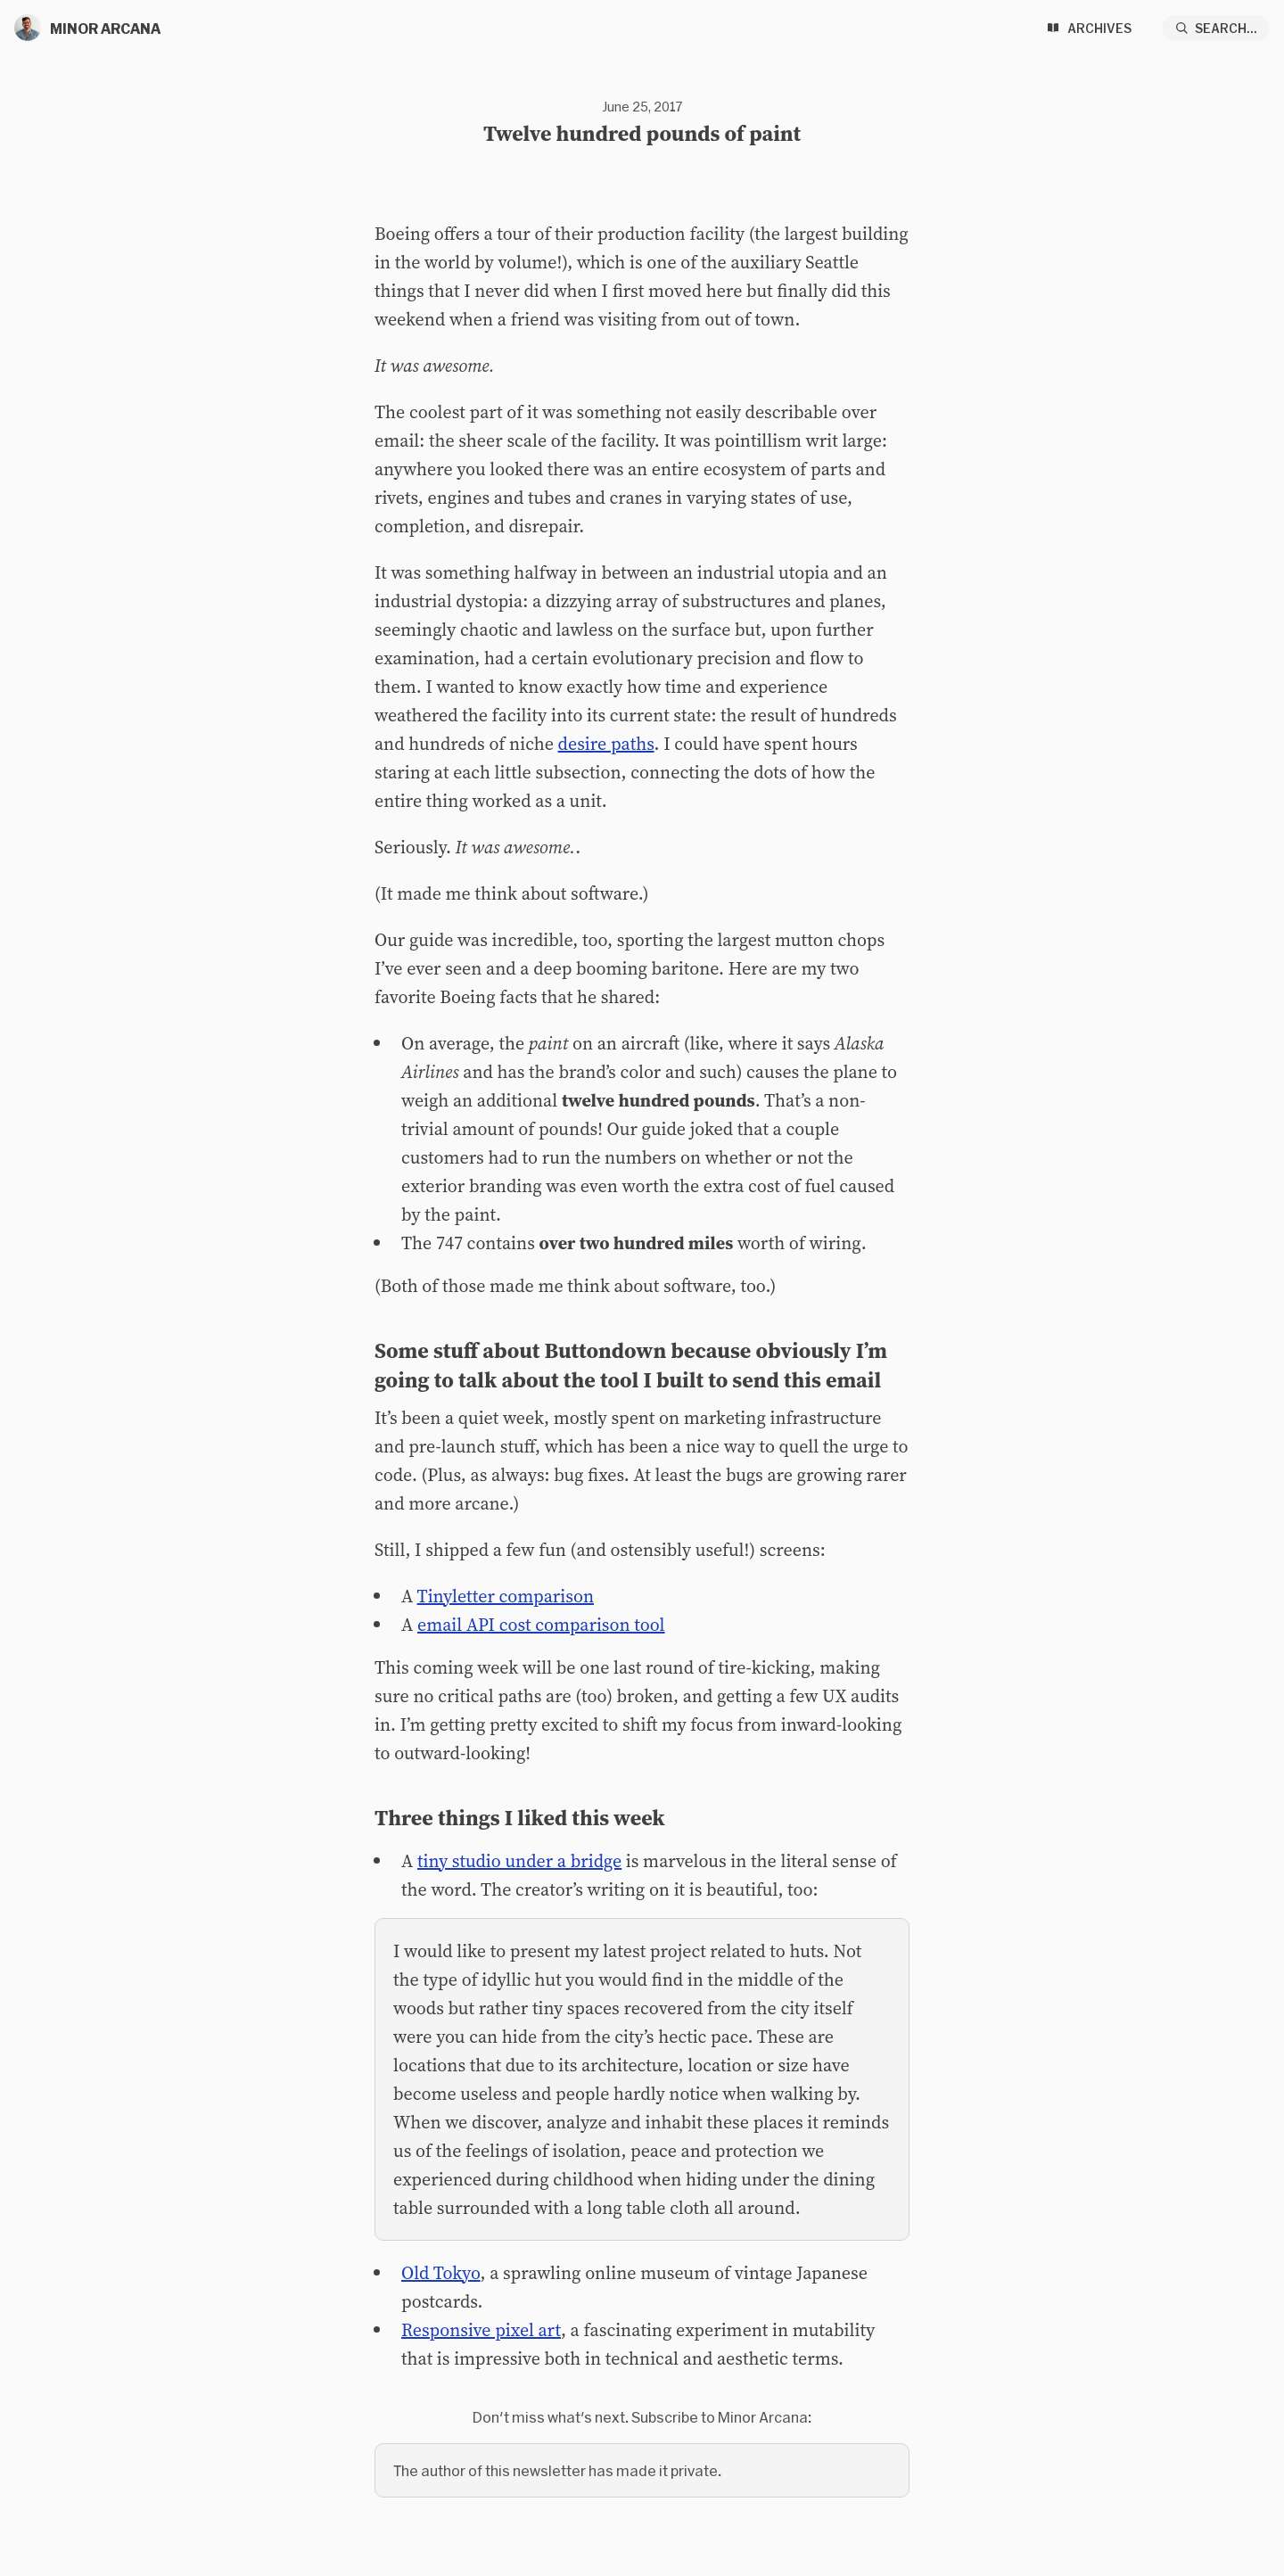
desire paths (606, 743)
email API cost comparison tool (541, 1624)
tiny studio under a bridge (519, 1860)
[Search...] (1216, 28)
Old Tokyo (441, 2272)
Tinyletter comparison (505, 1596)
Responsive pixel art (481, 2329)
